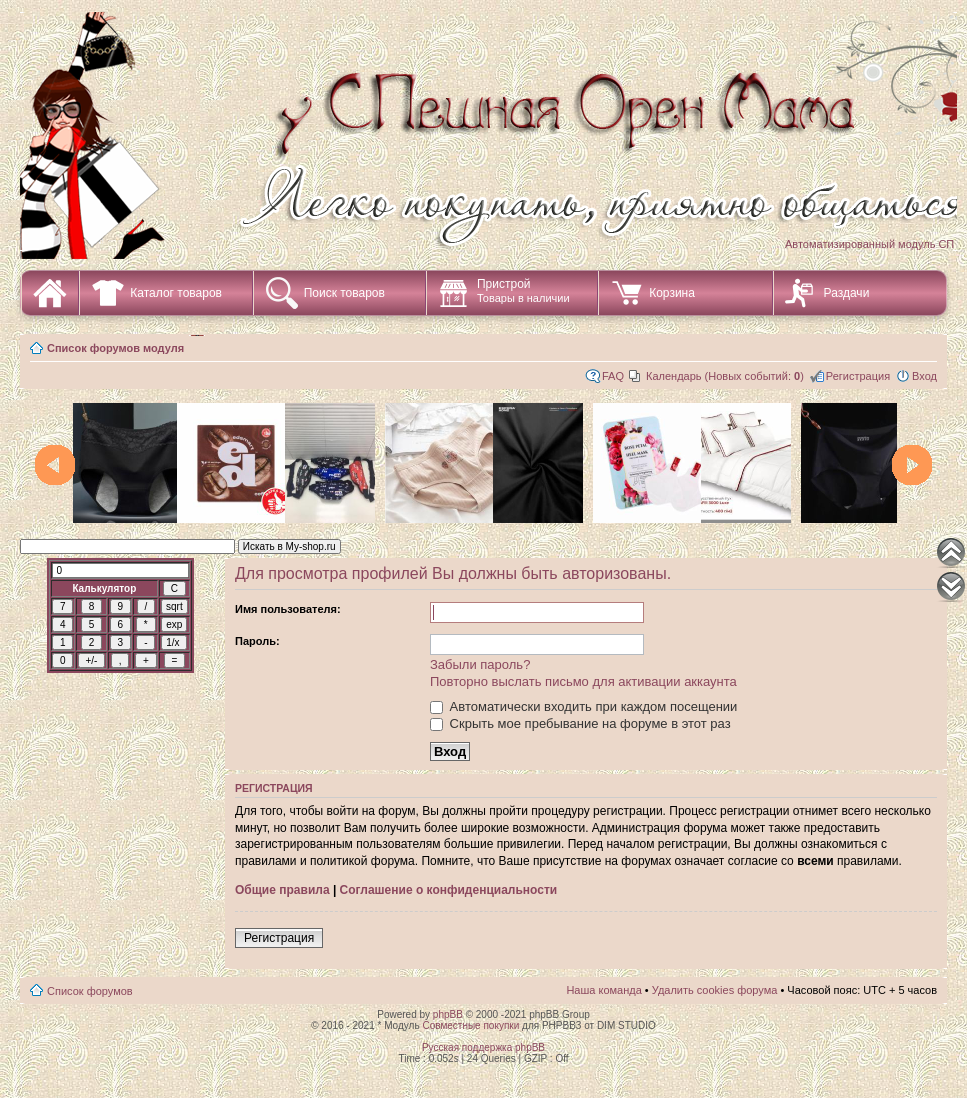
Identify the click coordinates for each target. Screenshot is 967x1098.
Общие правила (282, 890)
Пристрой (523, 290)
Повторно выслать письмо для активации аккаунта (583, 681)
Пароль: (257, 641)
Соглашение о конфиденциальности (449, 890)
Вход (924, 376)
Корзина (672, 293)
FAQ (613, 376)
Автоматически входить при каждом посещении (583, 706)
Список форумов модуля (115, 348)
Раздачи (847, 293)
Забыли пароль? (480, 664)
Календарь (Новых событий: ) (725, 376)
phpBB (448, 1014)
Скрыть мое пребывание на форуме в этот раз (580, 723)
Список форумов (90, 991)
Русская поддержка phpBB (483, 1047)
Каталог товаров (176, 293)
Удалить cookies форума (715, 990)
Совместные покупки (470, 1025)
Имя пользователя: (288, 609)
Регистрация (858, 376)
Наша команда (603, 990)
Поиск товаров (344, 293)
